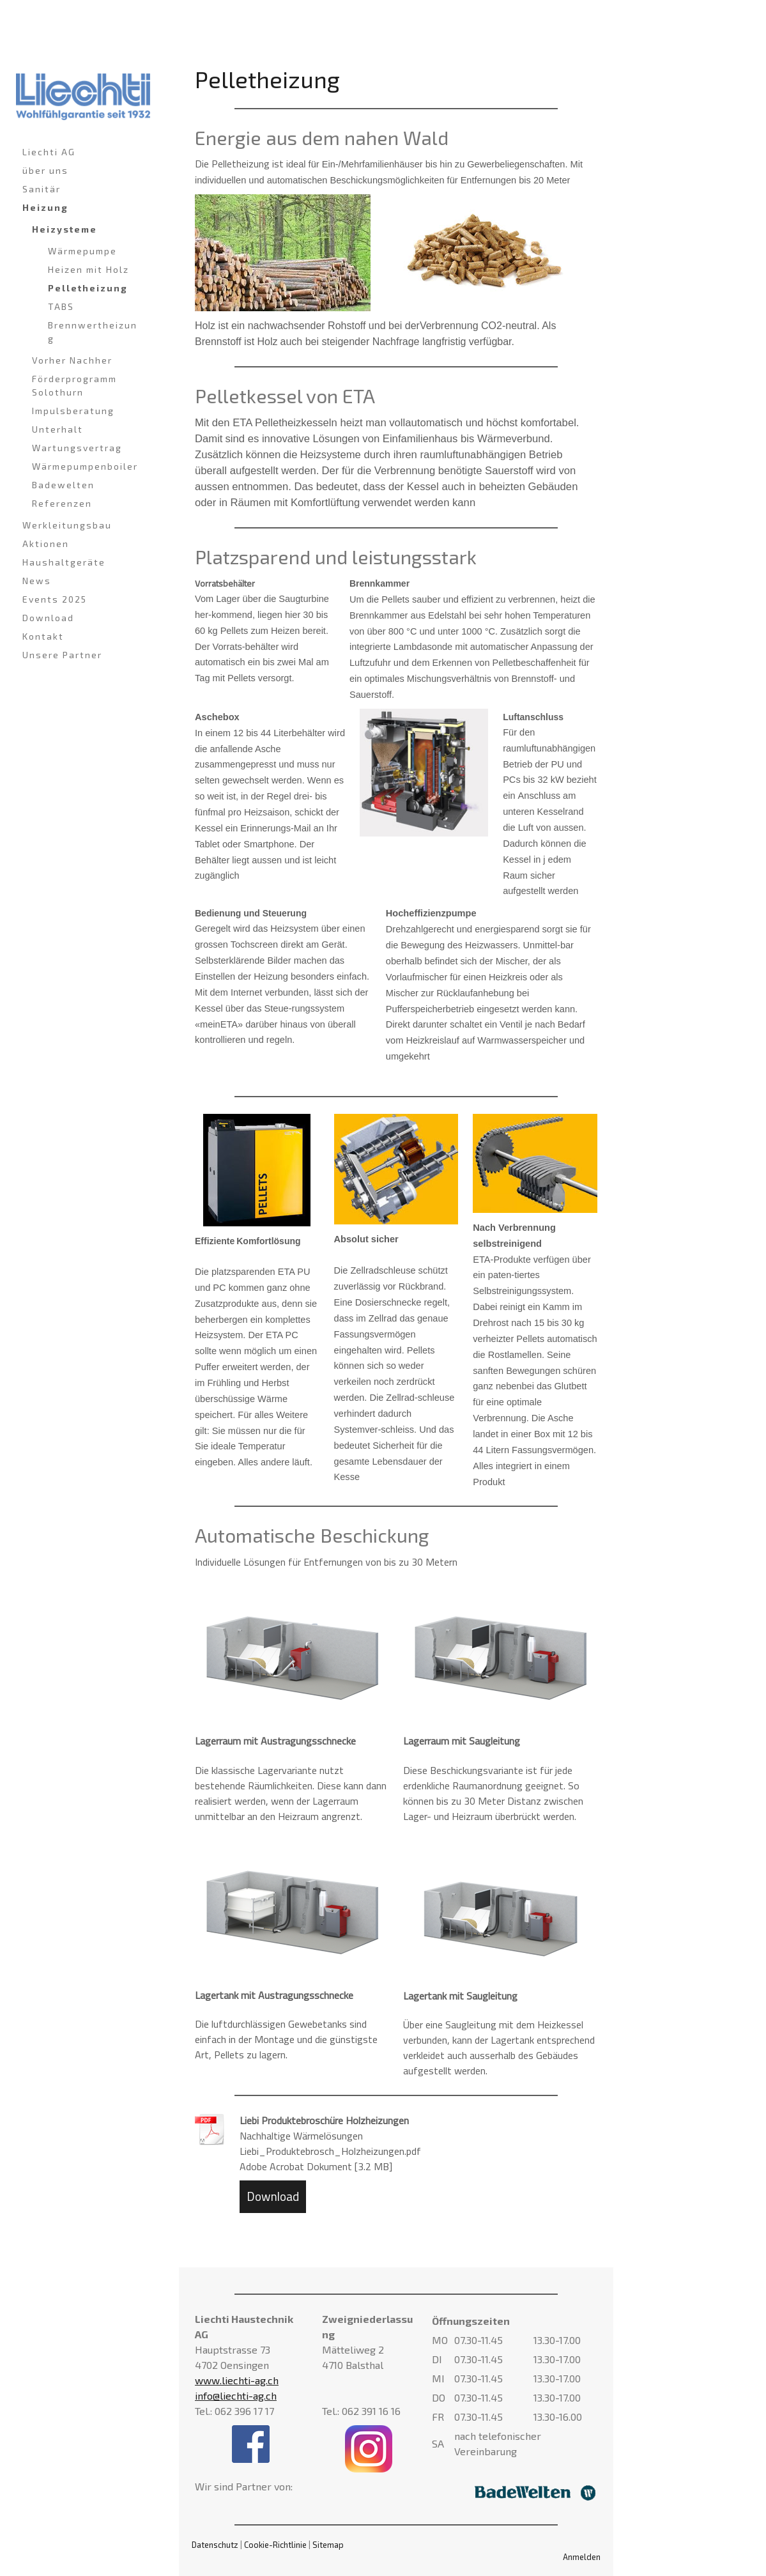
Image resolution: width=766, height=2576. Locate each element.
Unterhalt (57, 429)
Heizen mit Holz (88, 269)
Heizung (45, 207)
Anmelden (582, 2557)
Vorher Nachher (72, 360)
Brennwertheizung (92, 332)
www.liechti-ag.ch (237, 2380)
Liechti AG (48, 151)
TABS (61, 306)
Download (48, 617)
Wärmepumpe (82, 250)
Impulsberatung (73, 410)
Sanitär (41, 188)
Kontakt (43, 636)
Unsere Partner (62, 654)
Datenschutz (215, 2545)
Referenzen (62, 503)
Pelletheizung (88, 287)
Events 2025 (54, 599)
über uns (45, 170)
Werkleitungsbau (67, 525)
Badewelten (63, 484)
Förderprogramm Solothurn (74, 385)
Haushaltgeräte (63, 562)
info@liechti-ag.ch (236, 2395)
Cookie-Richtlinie (275, 2545)
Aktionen (45, 543)
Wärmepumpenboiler (85, 466)
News (36, 580)
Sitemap (328, 2545)
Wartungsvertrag (77, 447)
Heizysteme (64, 229)
